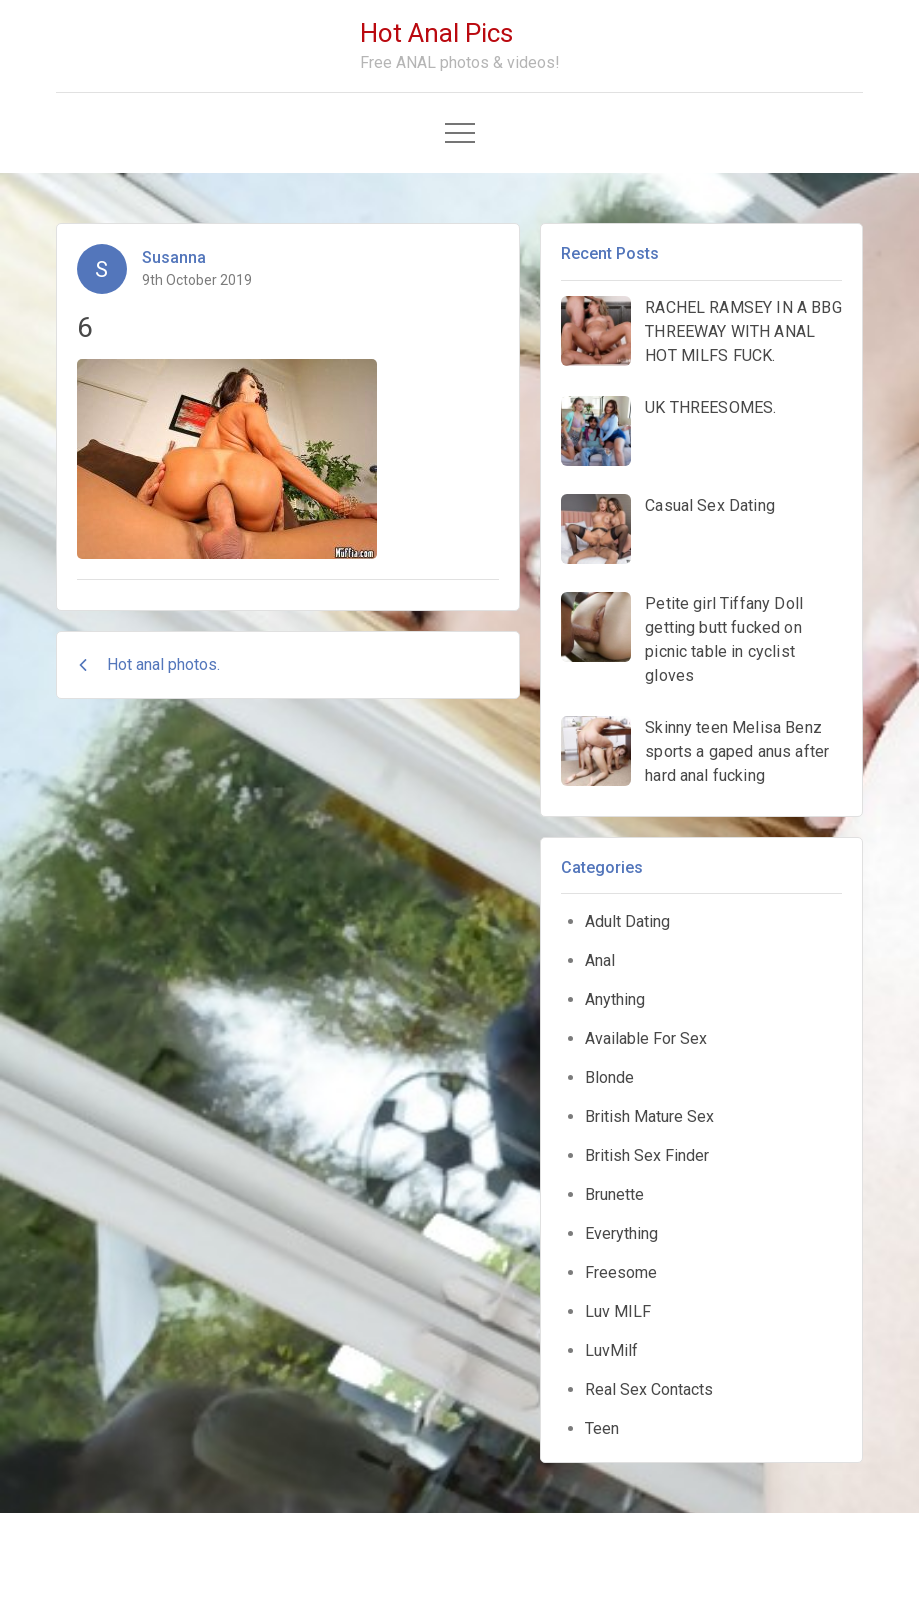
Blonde (609, 1077)
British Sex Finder (647, 1155)
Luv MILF (618, 1311)
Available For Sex (646, 1038)
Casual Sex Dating (710, 505)
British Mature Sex (649, 1116)
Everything (621, 1233)
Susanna (174, 257)
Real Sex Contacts (649, 1389)
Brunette (614, 1194)
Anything (615, 999)
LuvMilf (611, 1350)
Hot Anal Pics (436, 33)
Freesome (621, 1272)
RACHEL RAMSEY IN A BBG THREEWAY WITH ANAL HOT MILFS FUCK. (743, 331)
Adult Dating (627, 921)
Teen (602, 1428)
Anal (600, 960)
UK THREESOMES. (710, 407)
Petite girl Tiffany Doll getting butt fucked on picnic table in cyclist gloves (724, 639)
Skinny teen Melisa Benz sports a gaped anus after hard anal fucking (737, 751)
